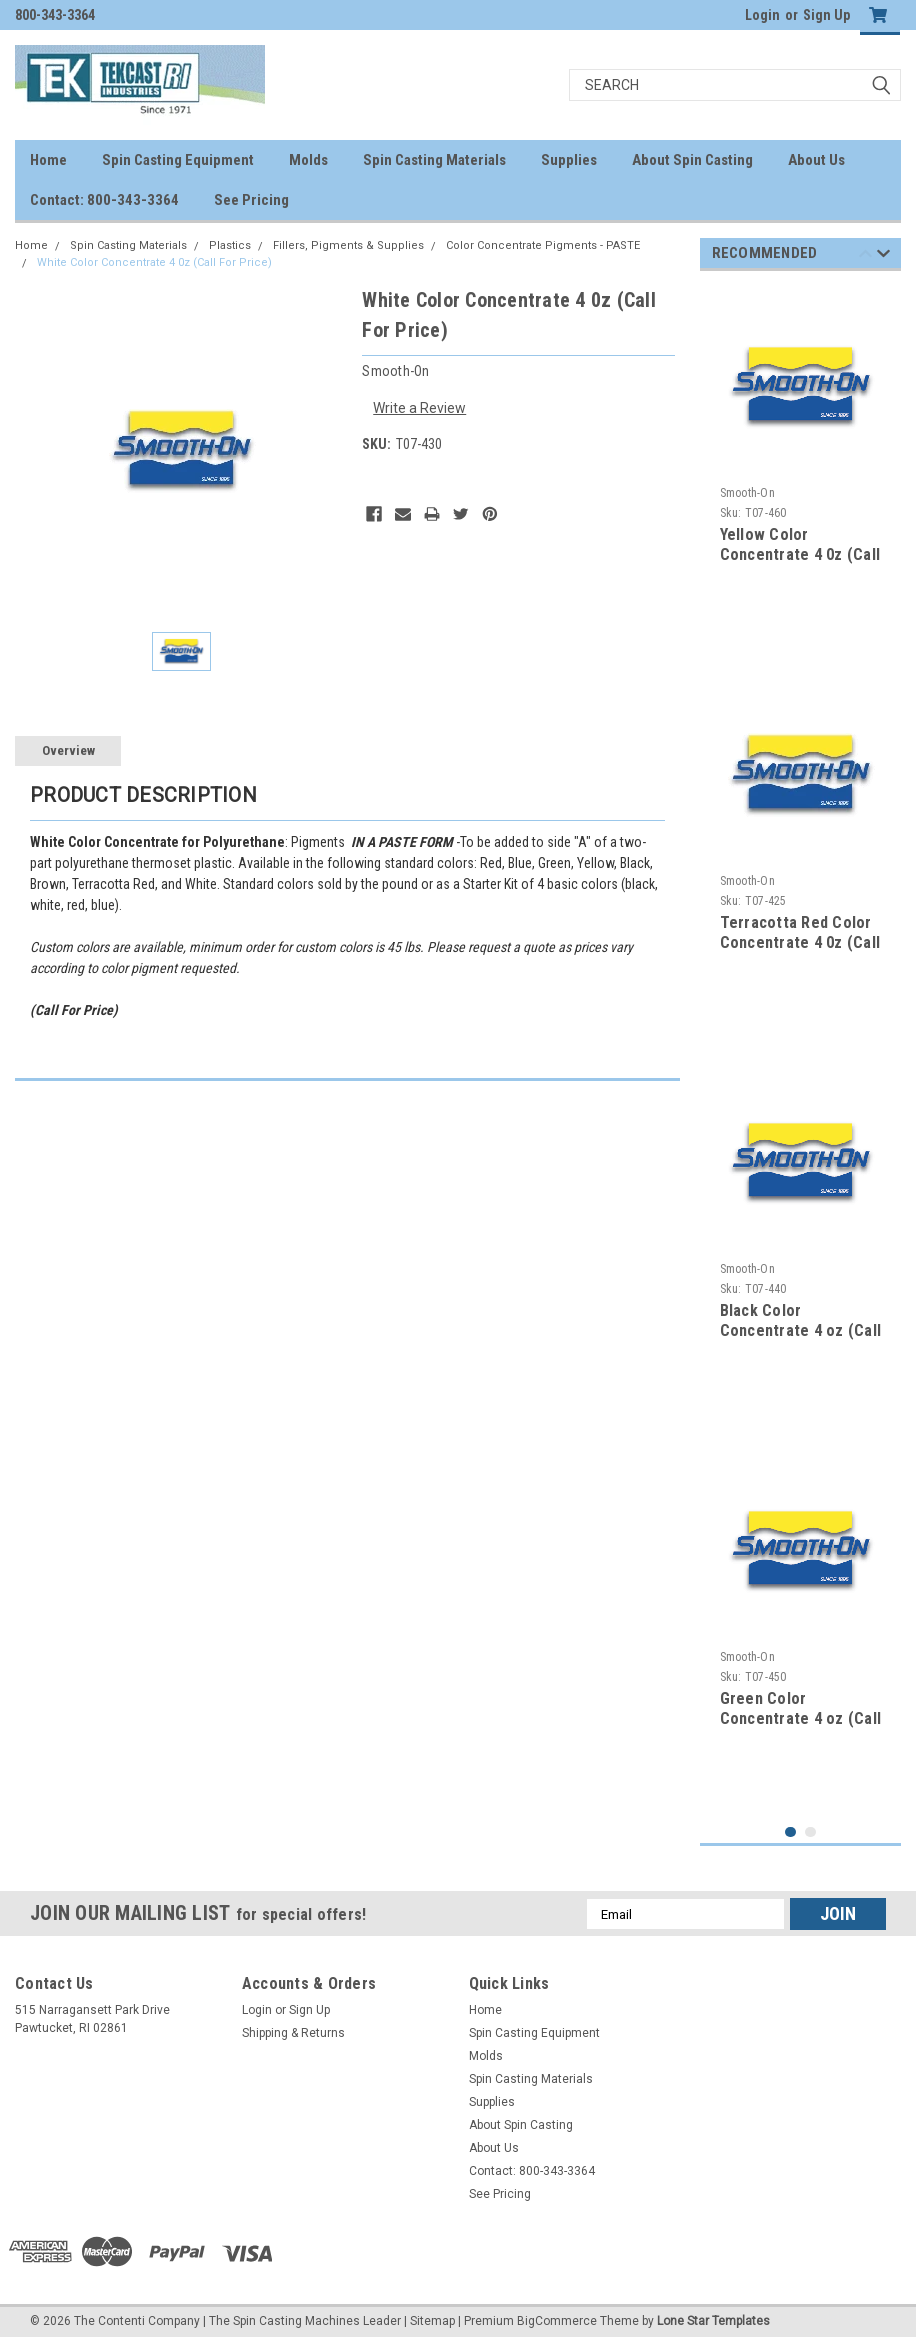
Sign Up (826, 15)
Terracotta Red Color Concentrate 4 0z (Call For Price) (800, 942)
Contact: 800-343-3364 (104, 200)
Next (883, 256)
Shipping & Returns (293, 2033)
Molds (308, 160)
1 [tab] (790, 1832)
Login (762, 15)
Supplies (569, 160)
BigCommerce (557, 2321)
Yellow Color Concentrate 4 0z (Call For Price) (800, 554)
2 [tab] (810, 1832)
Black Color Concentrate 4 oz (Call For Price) (801, 1330)
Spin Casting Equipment (178, 160)
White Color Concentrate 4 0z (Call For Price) (154, 262)
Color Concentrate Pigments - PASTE (543, 245)
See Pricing (251, 200)
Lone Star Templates (713, 2321)
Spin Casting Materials (434, 160)
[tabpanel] (801, 467)
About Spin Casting (692, 160)
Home (48, 160)
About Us (816, 160)
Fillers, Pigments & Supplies (348, 245)
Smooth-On (747, 493)
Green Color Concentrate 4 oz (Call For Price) (801, 1718)
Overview (68, 750)
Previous (865, 256)
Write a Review (419, 408)
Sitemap (432, 2321)
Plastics (230, 245)
